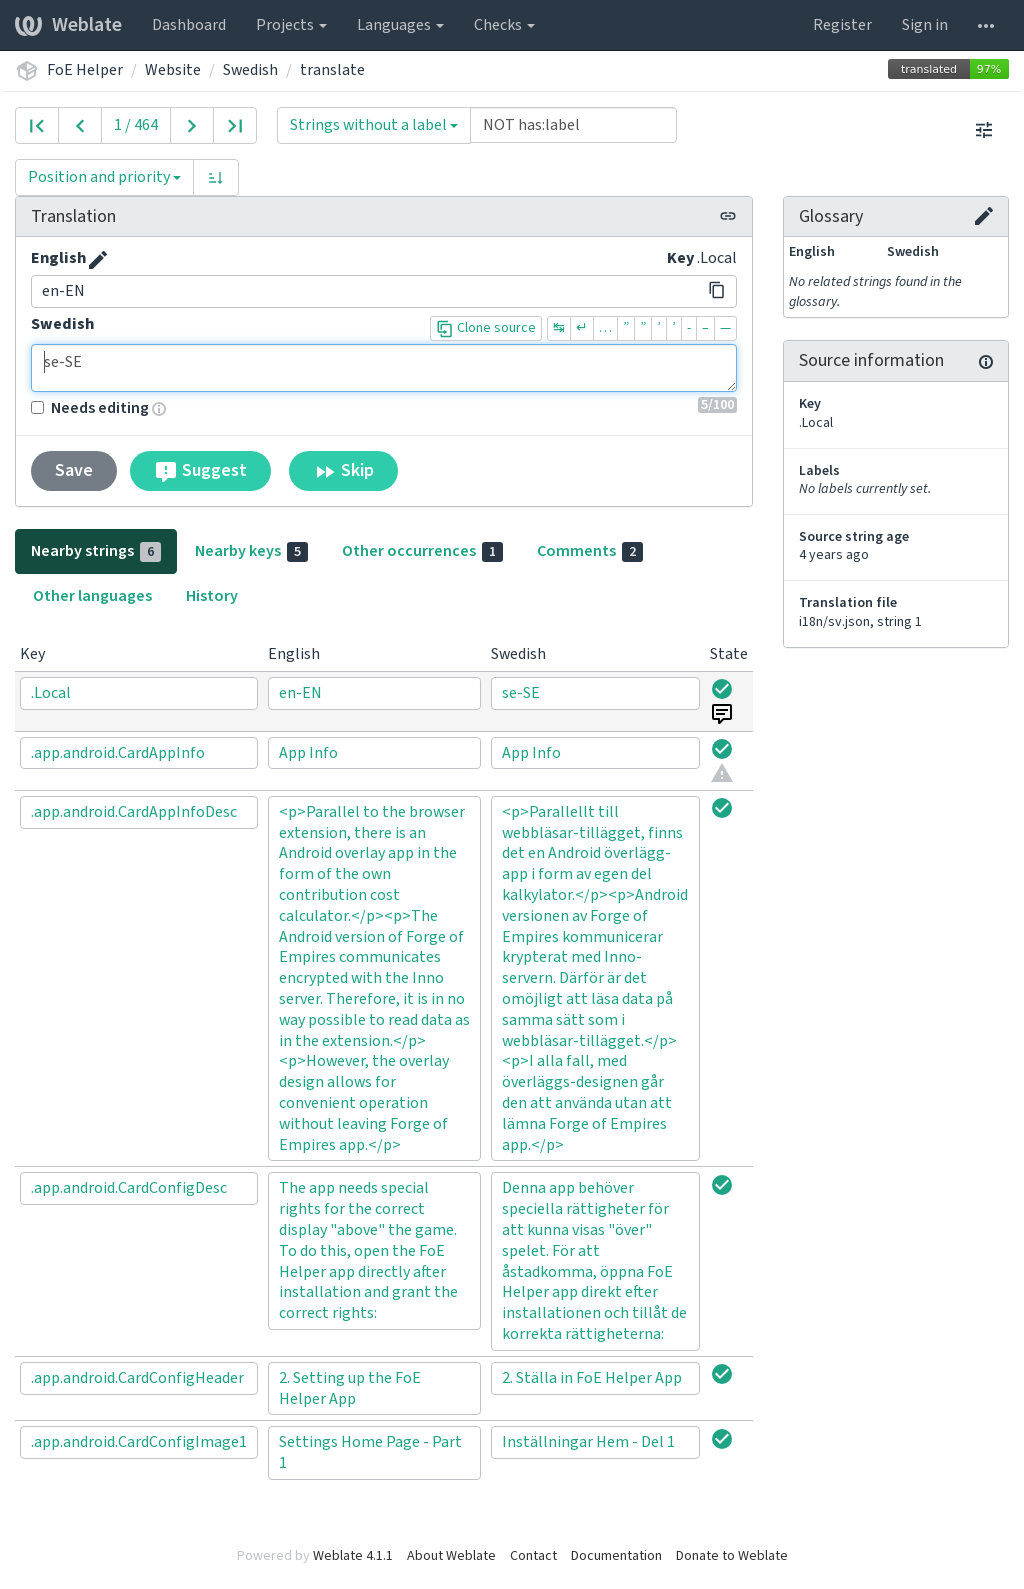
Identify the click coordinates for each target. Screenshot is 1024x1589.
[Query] (573, 125)
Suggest (200, 471)
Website (173, 70)
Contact (533, 1556)
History (212, 596)
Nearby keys (251, 551)
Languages (400, 25)
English (58, 258)
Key (680, 258)
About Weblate (451, 1556)
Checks (504, 25)
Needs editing (90, 408)
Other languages (92, 596)
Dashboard (189, 25)
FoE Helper (85, 70)
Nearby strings (96, 551)
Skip (343, 471)
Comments (590, 551)
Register (842, 25)
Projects (291, 25)
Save (74, 470)
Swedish (250, 70)
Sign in (925, 25)
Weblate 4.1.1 (353, 1556)
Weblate (68, 25)
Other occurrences (422, 551)
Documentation (616, 1556)
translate (332, 70)
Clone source (486, 328)
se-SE (384, 368)
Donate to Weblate (732, 1556)
